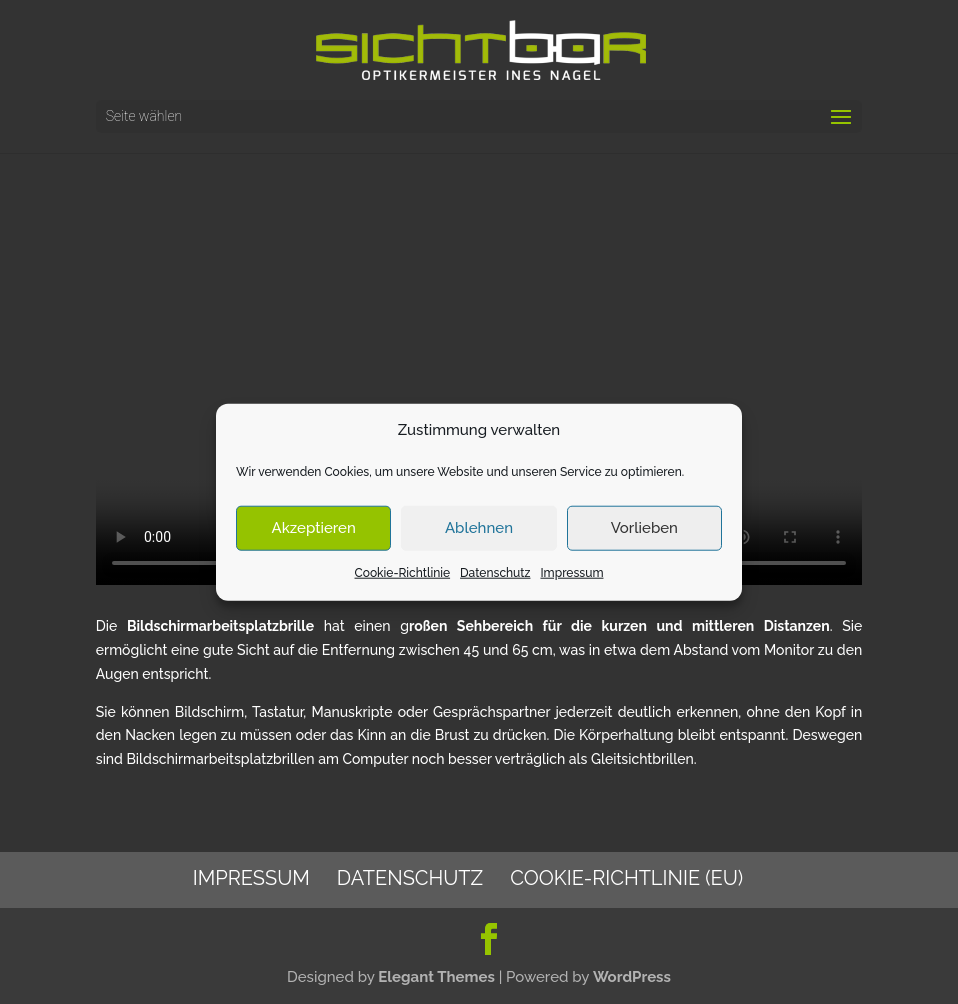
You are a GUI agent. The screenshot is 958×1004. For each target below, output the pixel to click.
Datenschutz (495, 573)
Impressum (571, 573)
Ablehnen (479, 528)
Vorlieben (644, 528)
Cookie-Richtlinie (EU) (626, 878)
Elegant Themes (436, 977)
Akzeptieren (314, 528)
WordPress (632, 977)
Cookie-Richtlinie (403, 573)
